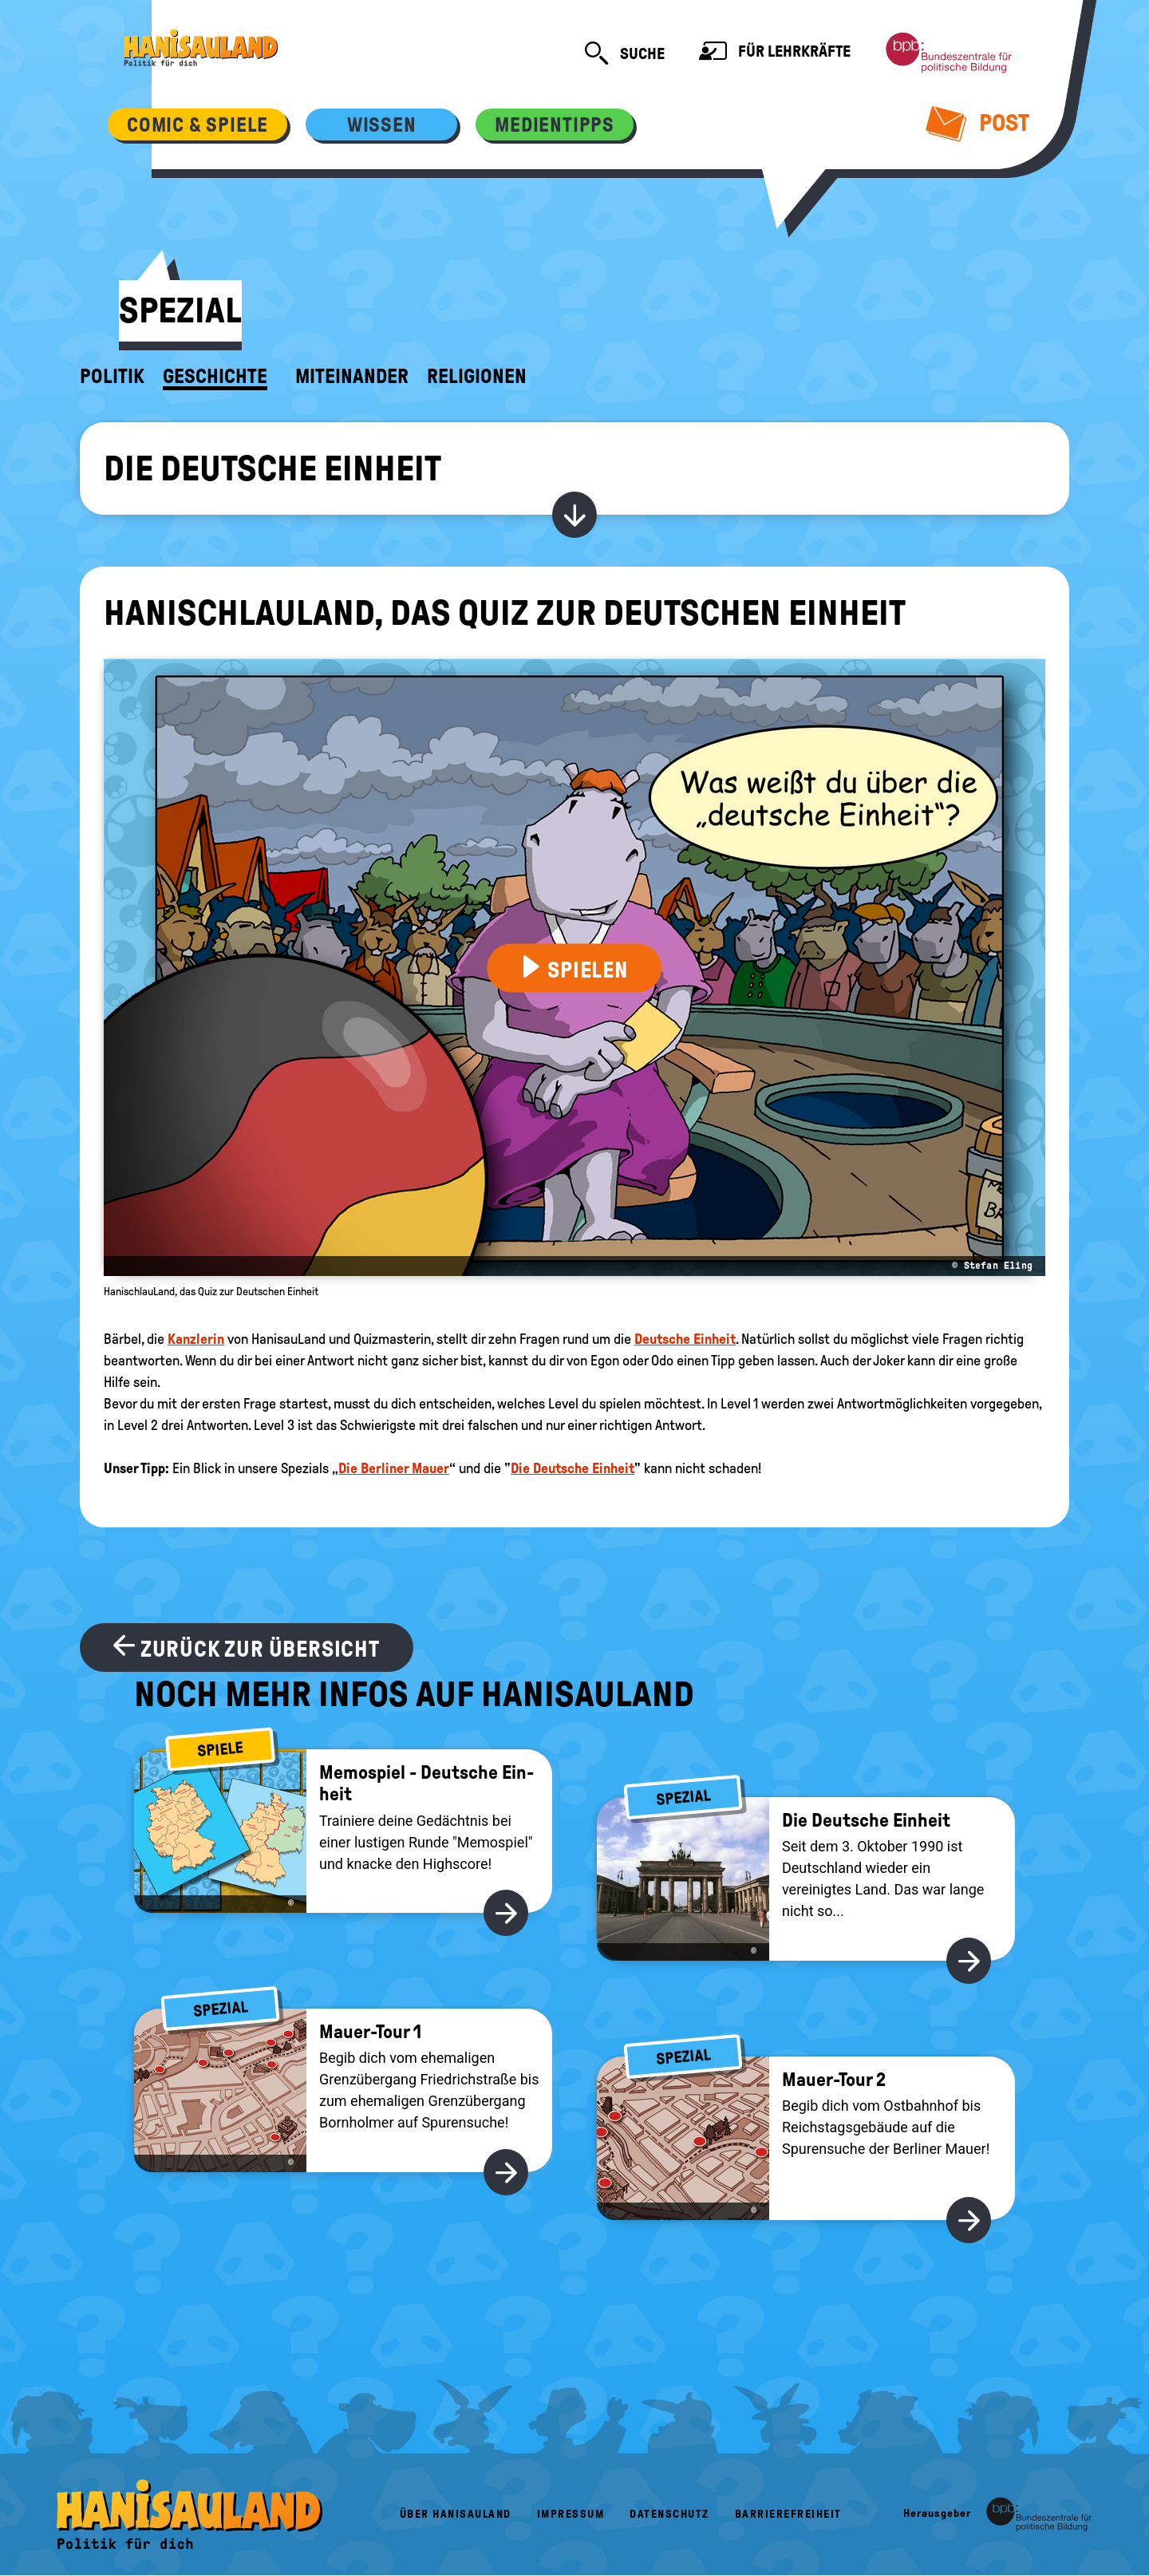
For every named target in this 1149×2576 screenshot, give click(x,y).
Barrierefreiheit (788, 2514)
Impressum (571, 2514)
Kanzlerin (196, 1339)
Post (977, 123)
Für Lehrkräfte (775, 53)
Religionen (477, 376)
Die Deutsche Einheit (272, 468)
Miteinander (352, 376)
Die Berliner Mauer (393, 1468)
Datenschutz (669, 2514)
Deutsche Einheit (685, 1339)
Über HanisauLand (455, 2514)
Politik (112, 376)
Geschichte (215, 376)
